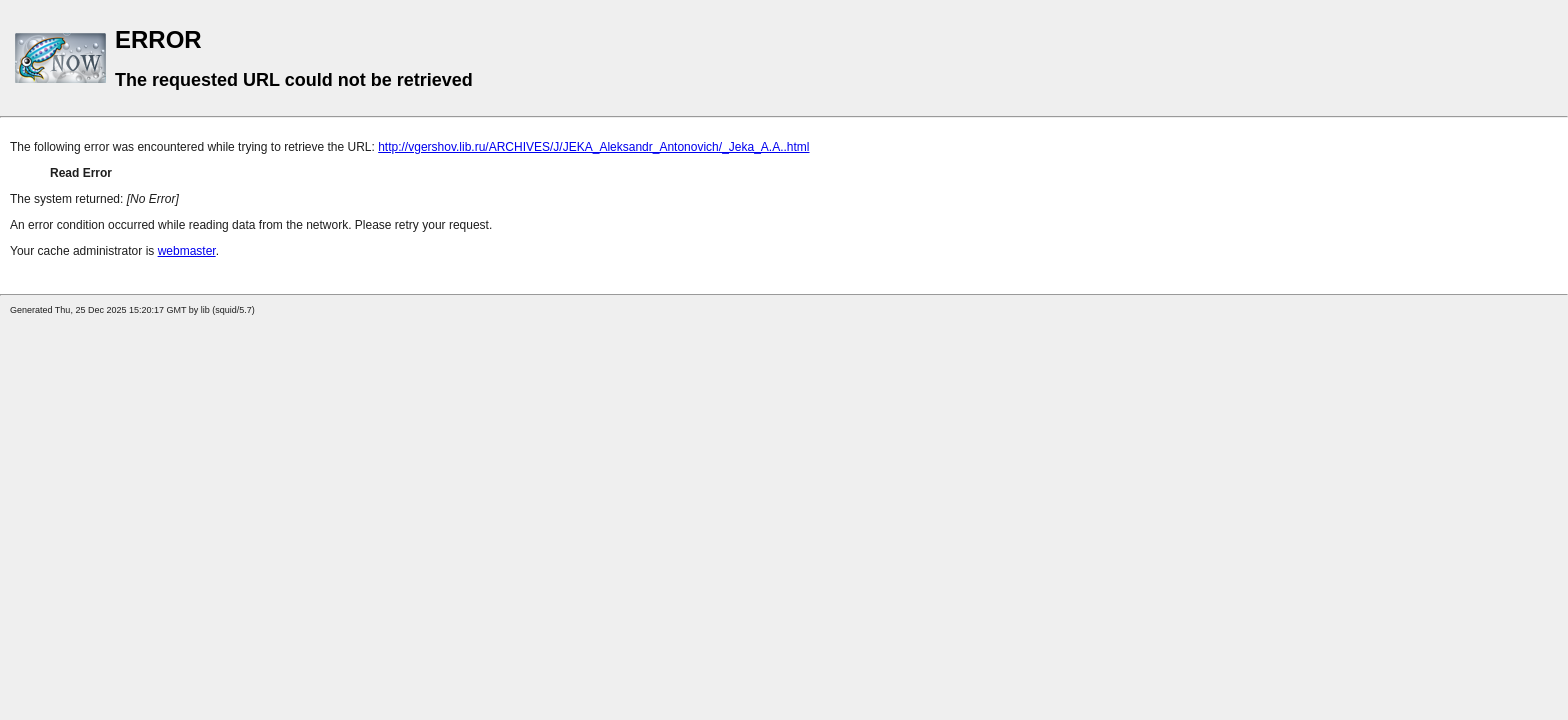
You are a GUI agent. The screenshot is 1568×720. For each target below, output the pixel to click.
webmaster (187, 251)
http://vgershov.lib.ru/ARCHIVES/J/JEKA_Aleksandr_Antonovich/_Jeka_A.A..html (593, 147)
